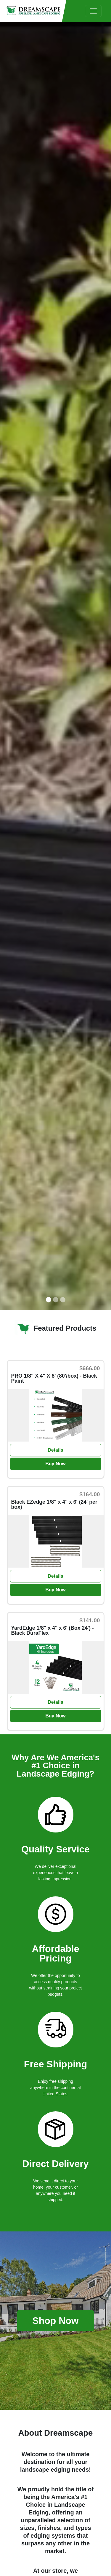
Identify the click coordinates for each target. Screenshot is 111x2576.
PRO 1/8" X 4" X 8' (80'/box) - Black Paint (54, 1378)
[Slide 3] (62, 1299)
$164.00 (89, 1494)
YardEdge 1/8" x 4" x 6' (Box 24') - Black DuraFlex (52, 1631)
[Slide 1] (48, 1299)
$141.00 (89, 1620)
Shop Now (55, 2320)
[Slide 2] (55, 1299)
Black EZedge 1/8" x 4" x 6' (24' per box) (54, 1505)
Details (55, 1450)
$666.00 (89, 1368)
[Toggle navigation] (93, 11)
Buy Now (55, 1463)
